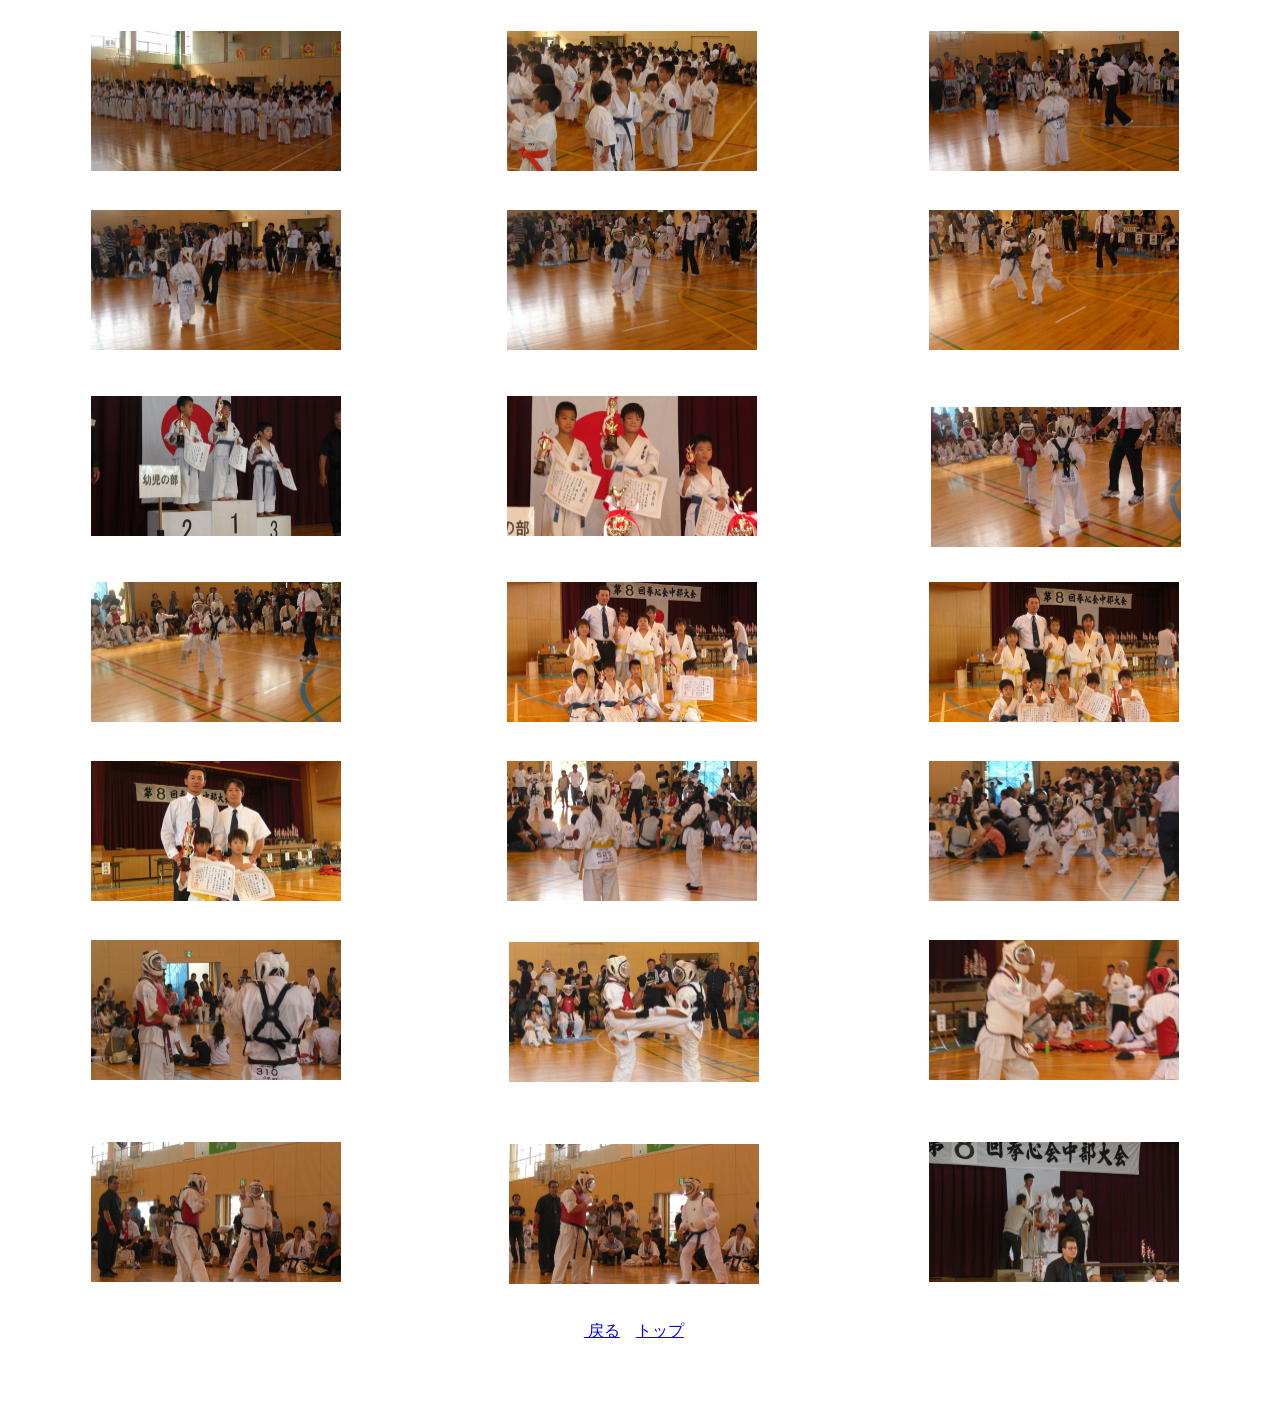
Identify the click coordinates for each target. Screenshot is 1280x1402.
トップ (660, 1330)
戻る (602, 1330)
